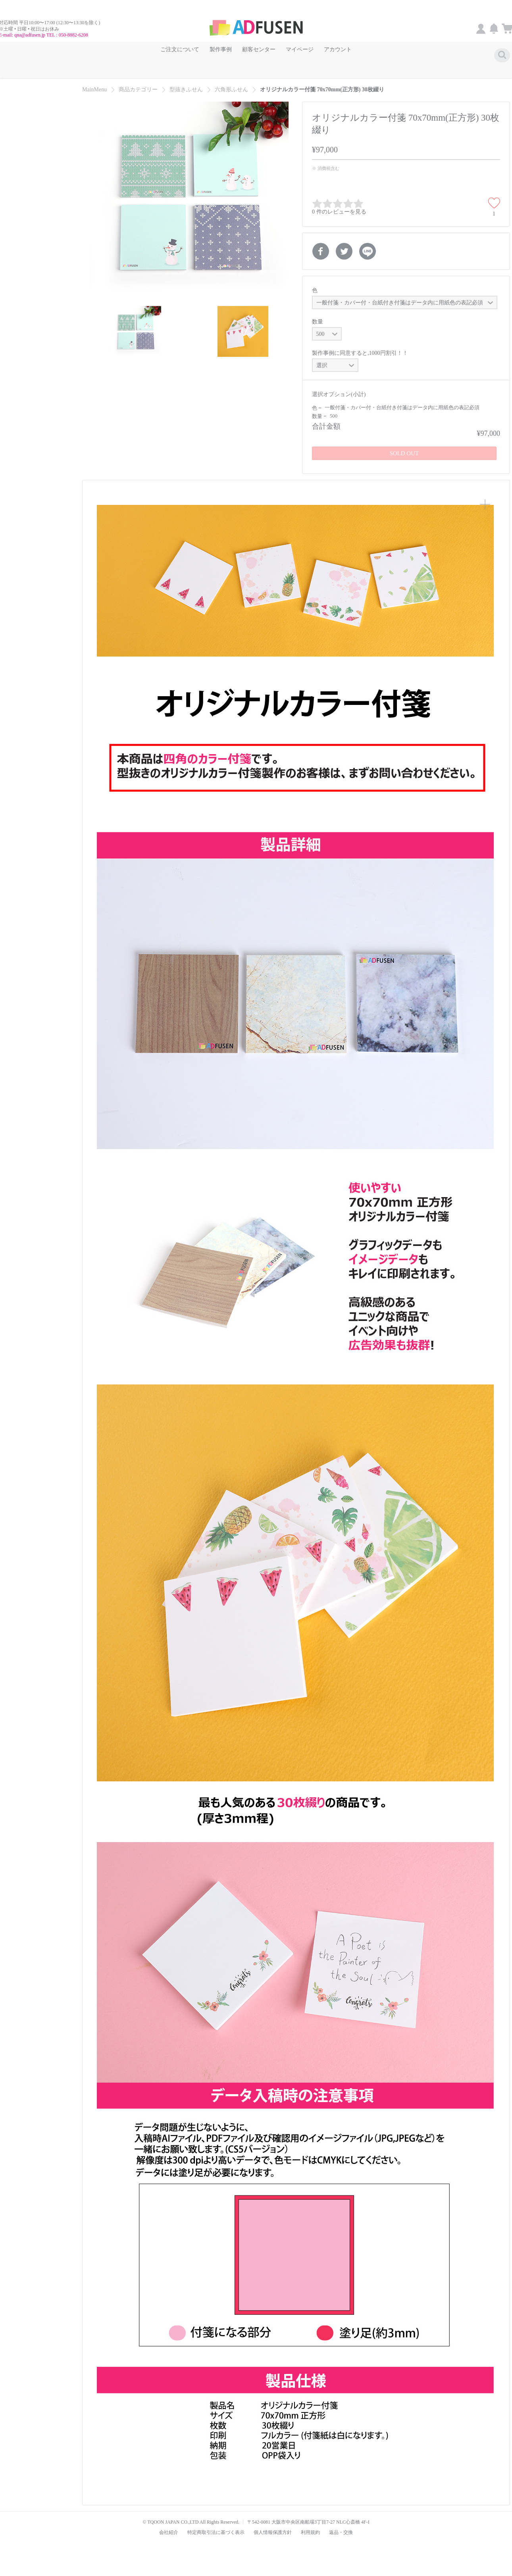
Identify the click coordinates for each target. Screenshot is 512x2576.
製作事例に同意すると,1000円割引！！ (360, 345)
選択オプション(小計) (339, 386)
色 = (317, 400)
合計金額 (326, 418)
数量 (317, 314)
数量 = (320, 408)
